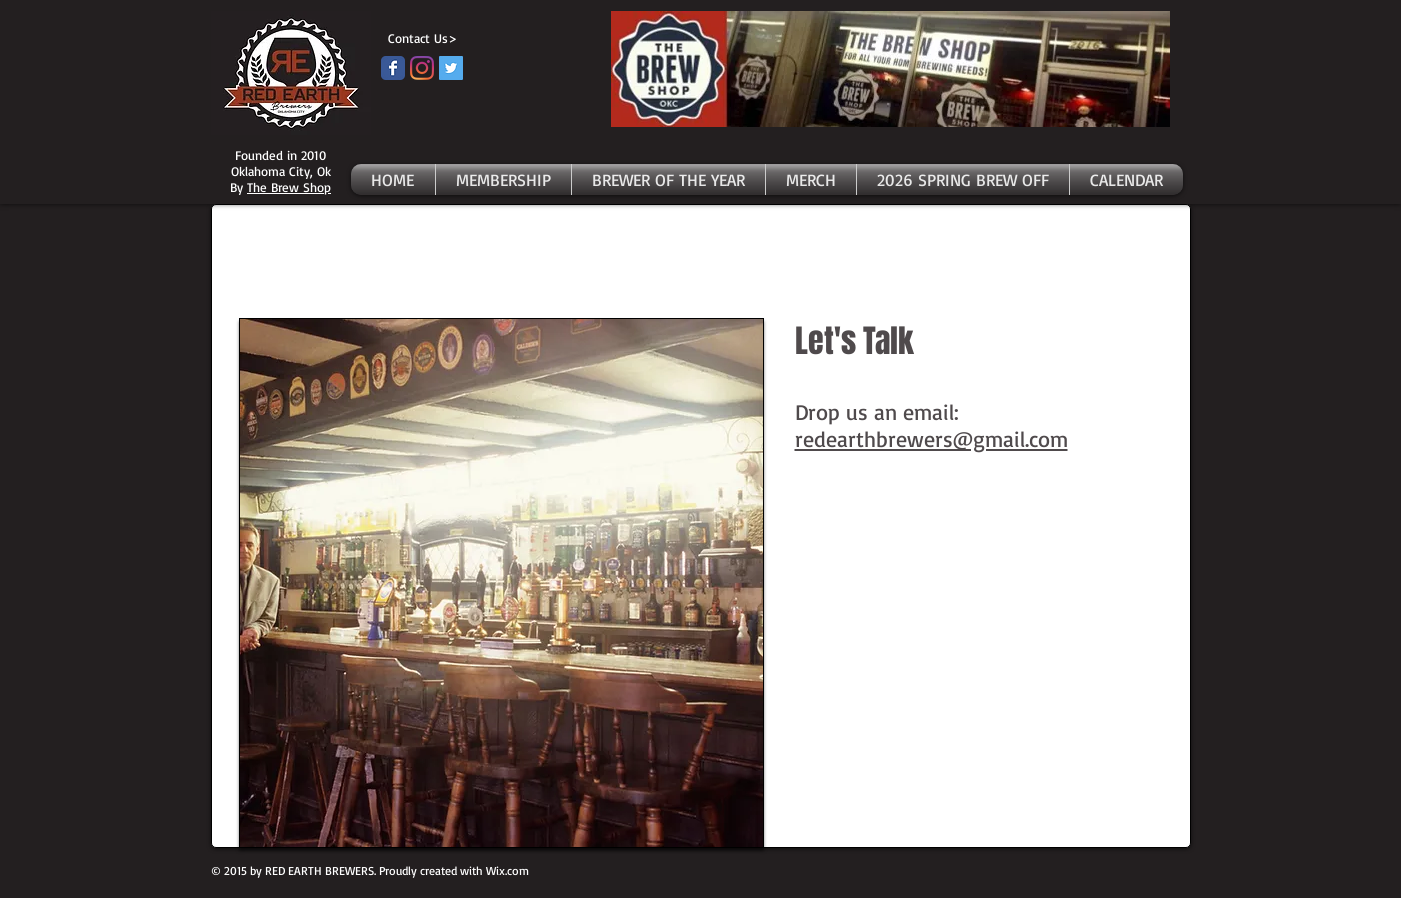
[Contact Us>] (419, 38)
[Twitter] (451, 68)
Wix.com (507, 870)
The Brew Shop (289, 187)
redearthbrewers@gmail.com (931, 438)
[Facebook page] (393, 68)
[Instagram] (422, 68)
